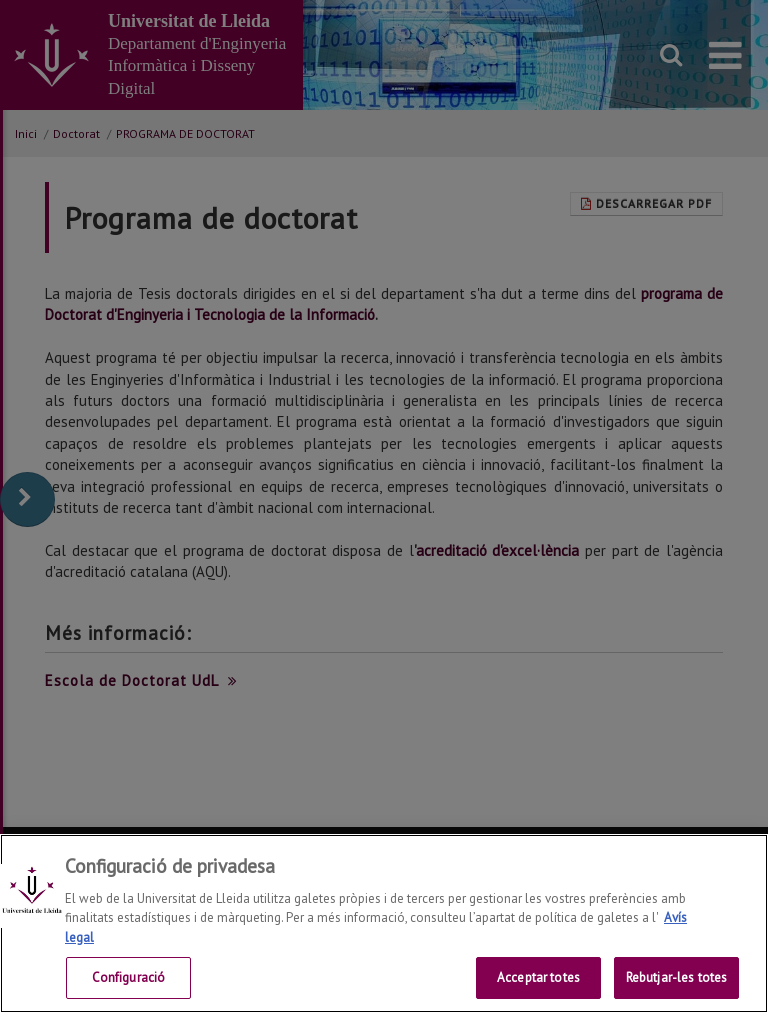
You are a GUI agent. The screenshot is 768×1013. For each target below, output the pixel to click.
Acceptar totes (538, 977)
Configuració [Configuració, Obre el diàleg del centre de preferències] (129, 977)
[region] (384, 923)
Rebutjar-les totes (676, 977)
